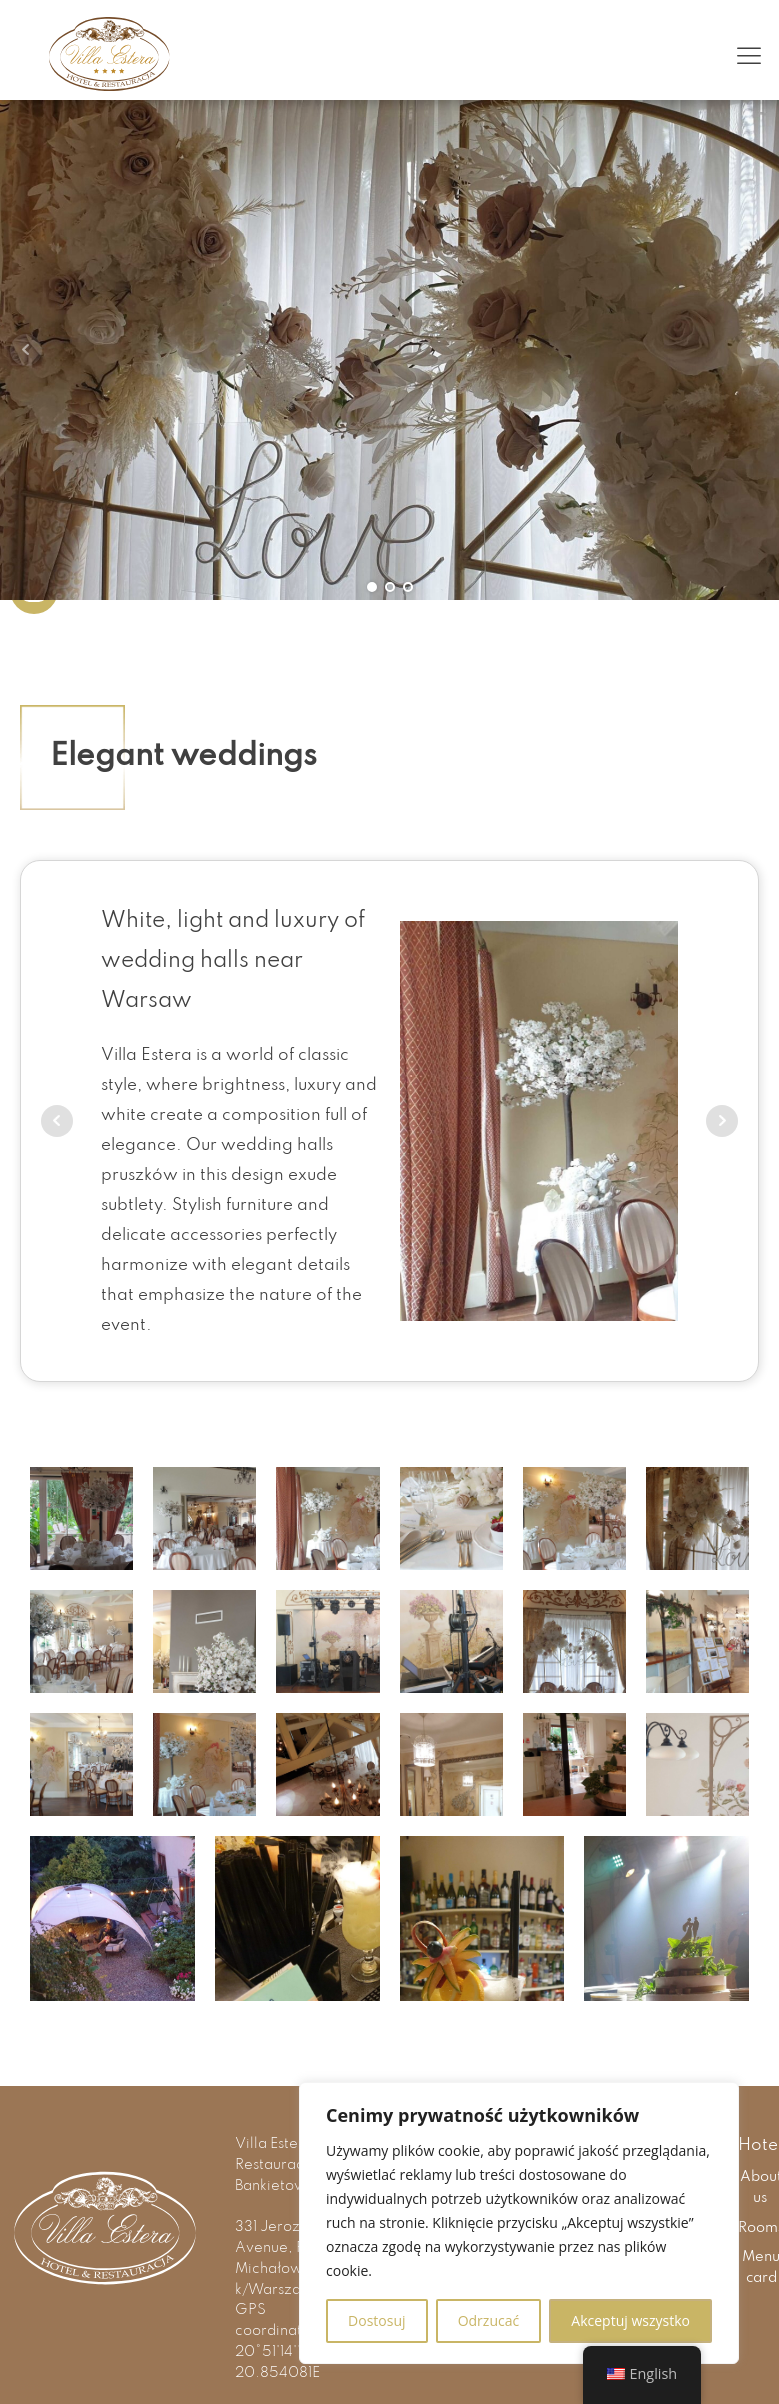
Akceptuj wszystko (630, 2320)
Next (753, 350)
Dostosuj (376, 2320)
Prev (26, 350)
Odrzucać (489, 2320)
